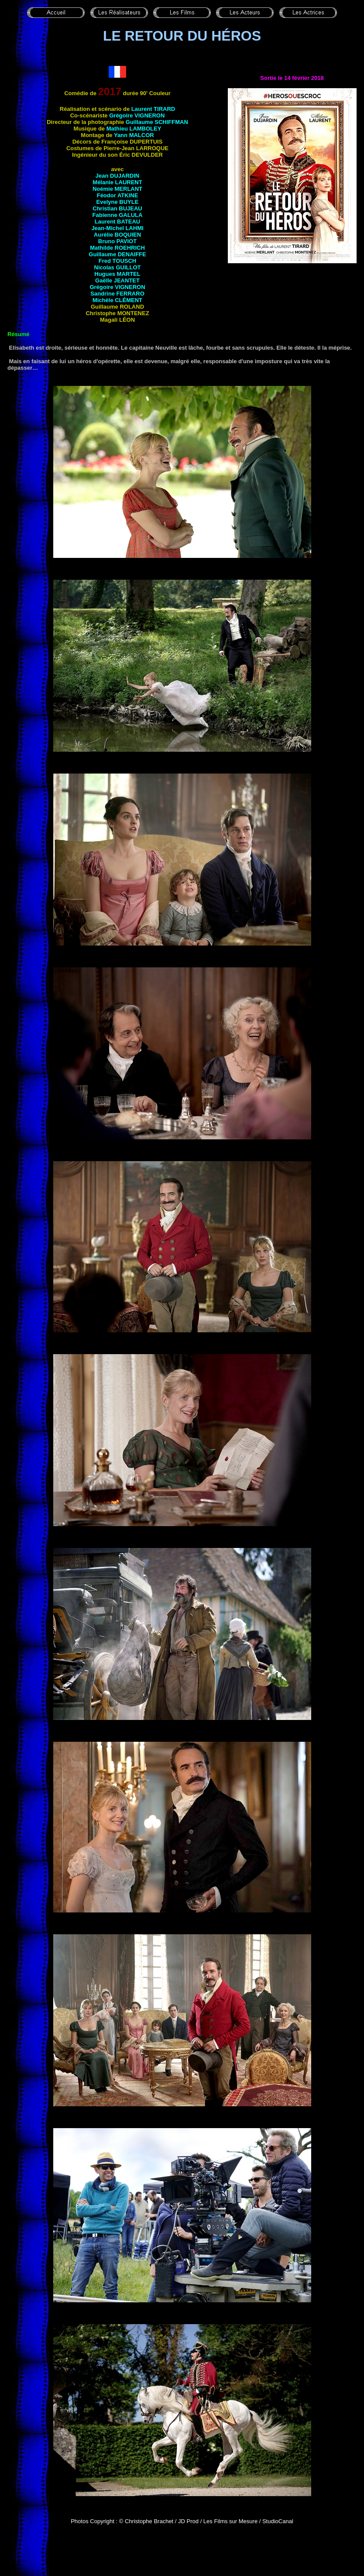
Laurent (153, 109)
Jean (117, 175)
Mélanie (117, 182)
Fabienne (118, 215)
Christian (117, 208)
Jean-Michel (117, 228)
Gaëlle (117, 280)
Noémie (117, 189)
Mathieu (133, 128)
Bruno (117, 241)
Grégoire (137, 115)
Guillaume (157, 122)
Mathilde (117, 247)
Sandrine (117, 293)
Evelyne (117, 202)
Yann (134, 135)
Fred (117, 261)
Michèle (117, 300)
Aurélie (117, 234)
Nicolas (117, 267)
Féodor (117, 195)
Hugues (117, 274)
